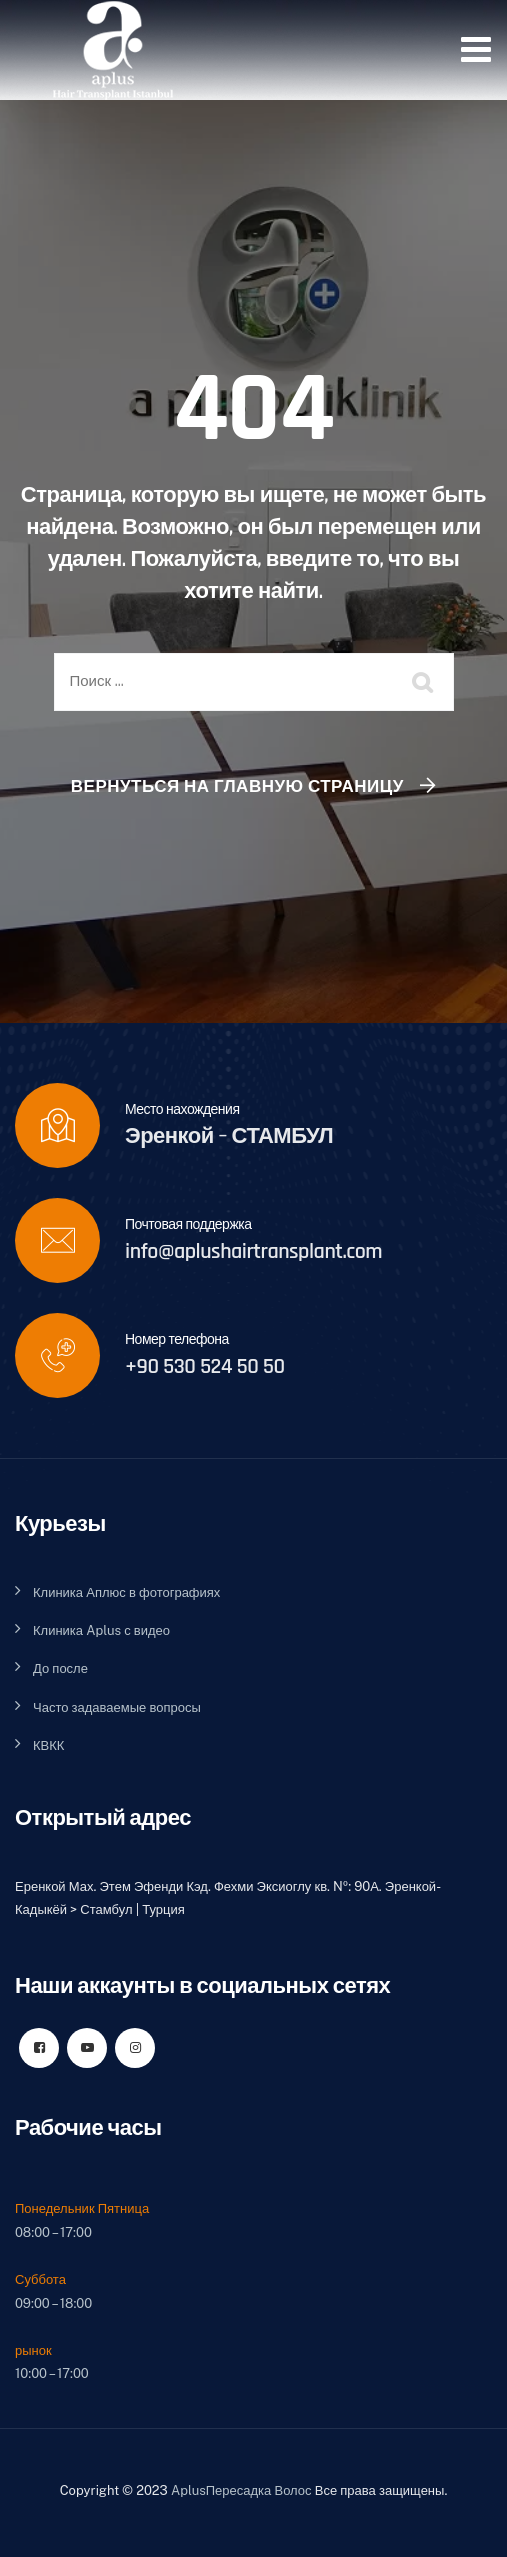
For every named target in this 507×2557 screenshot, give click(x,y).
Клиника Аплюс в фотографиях (126, 1592)
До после (60, 1668)
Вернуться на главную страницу (237, 786)
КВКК (48, 1745)
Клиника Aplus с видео (101, 1630)
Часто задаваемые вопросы (117, 1707)
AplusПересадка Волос (241, 2490)
